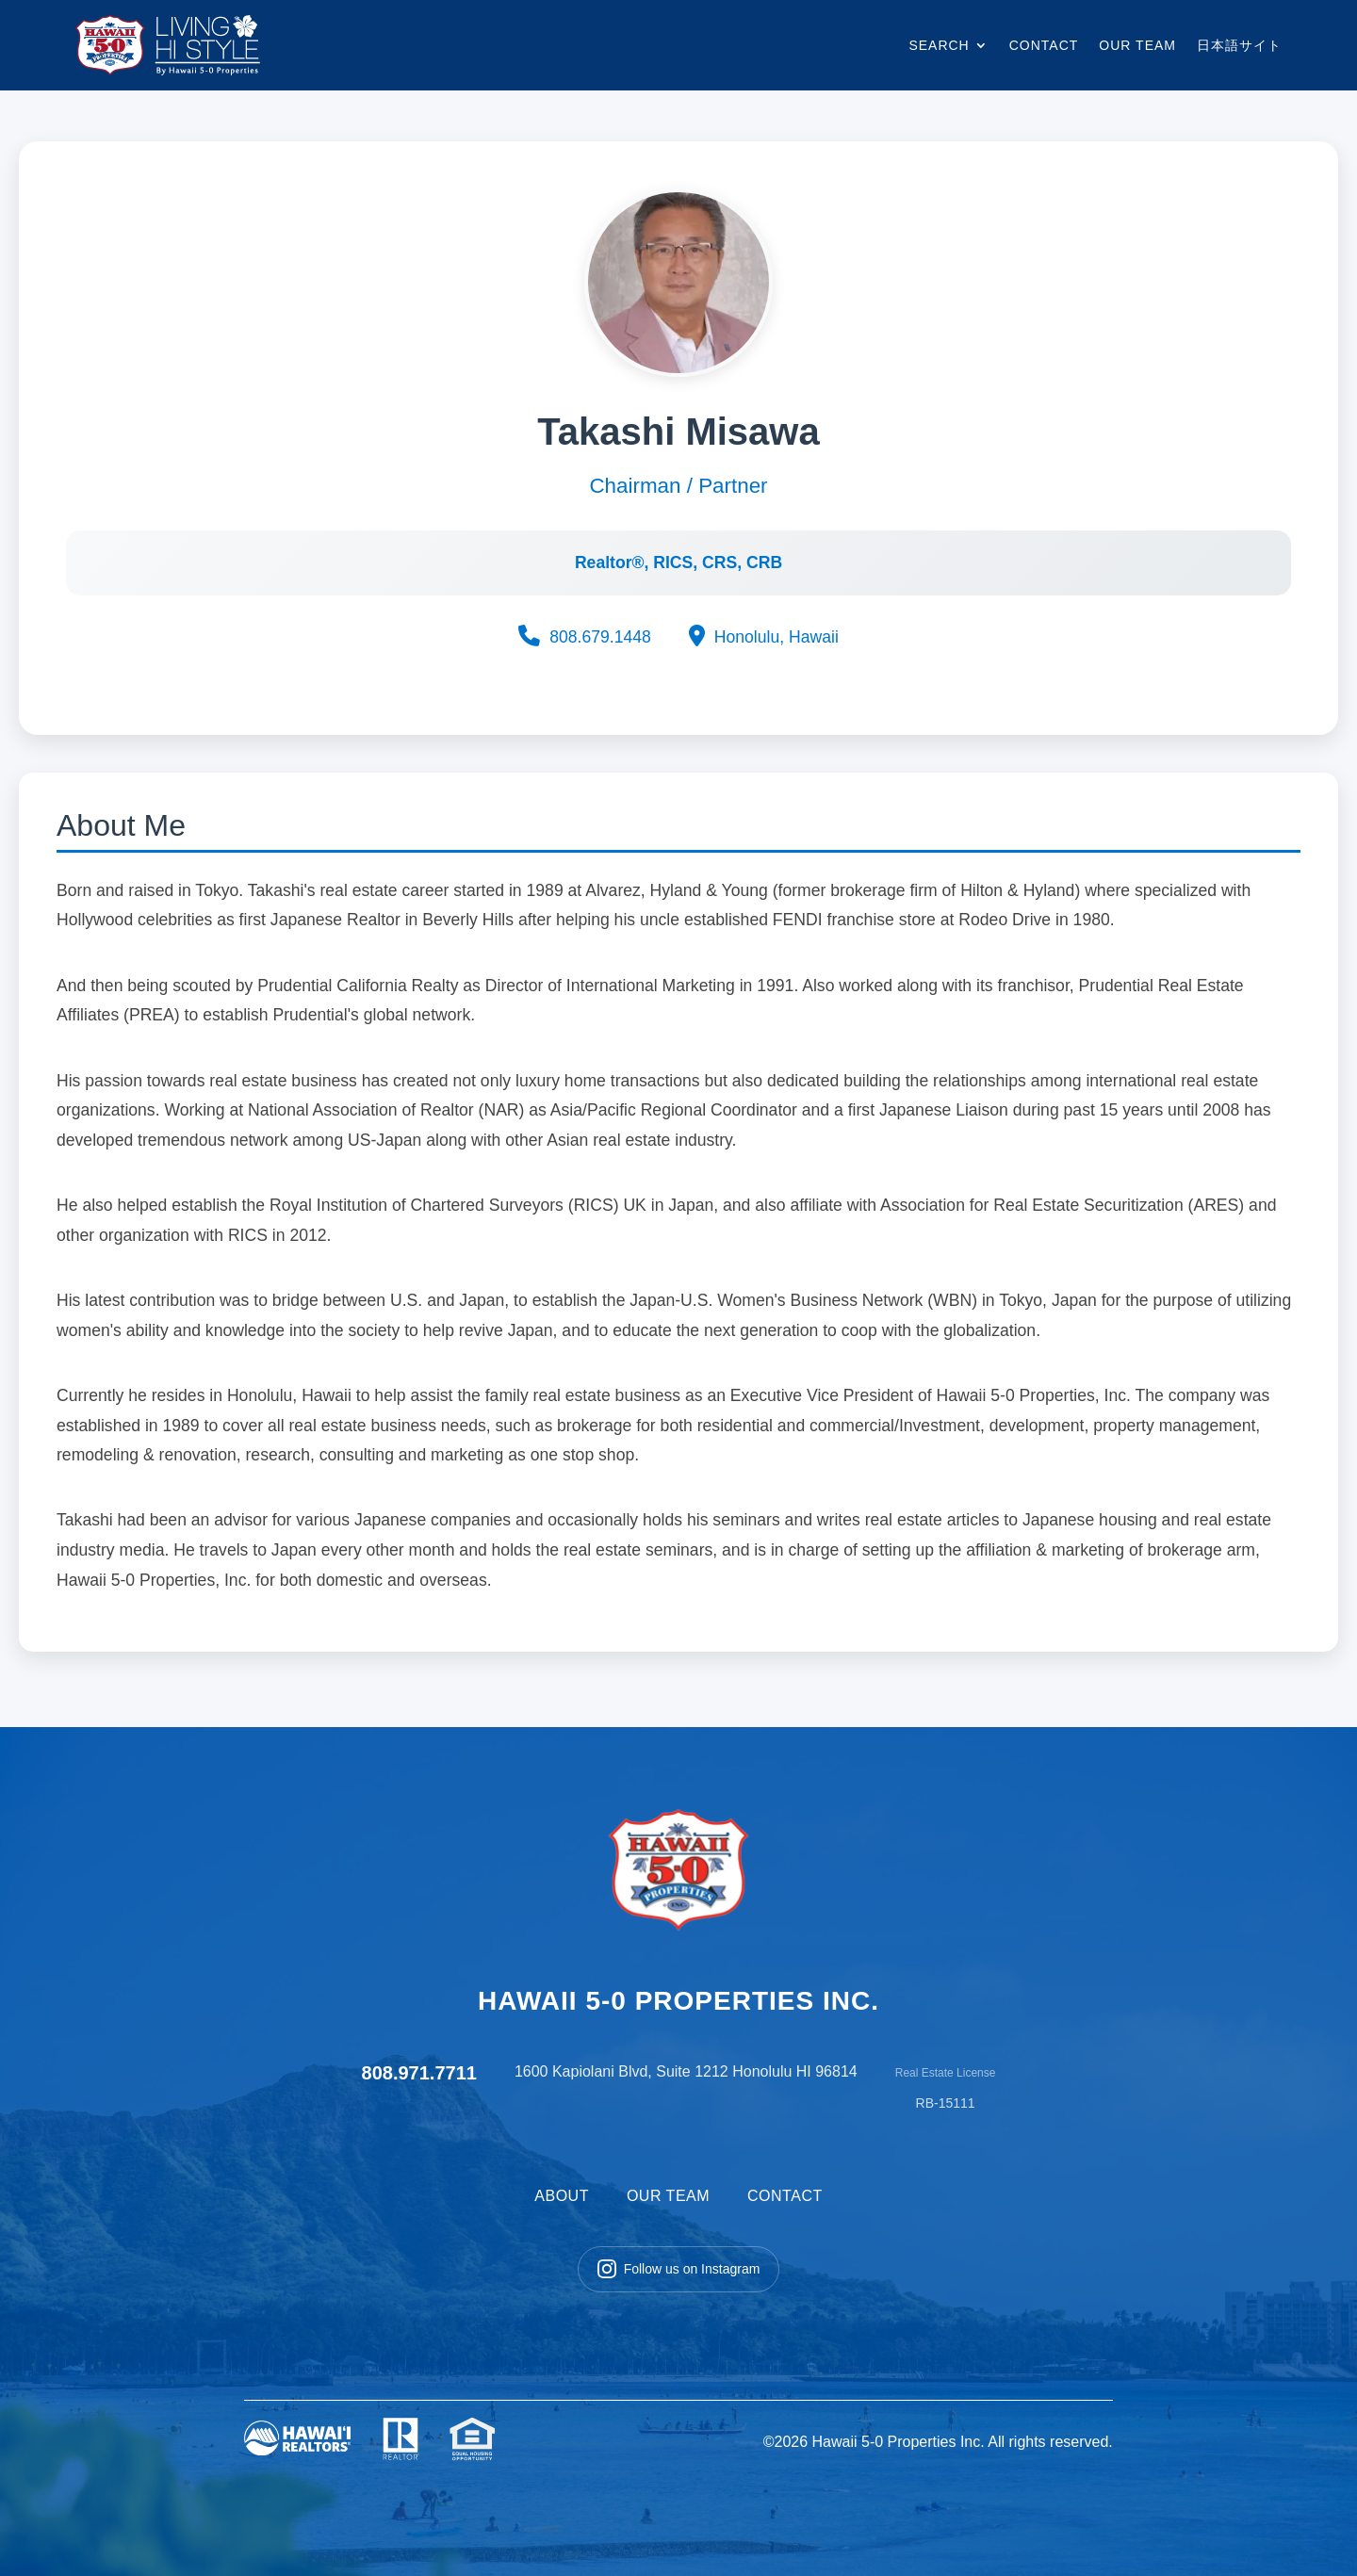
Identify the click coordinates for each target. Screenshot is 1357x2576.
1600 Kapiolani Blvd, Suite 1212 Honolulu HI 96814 (686, 2071)
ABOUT (561, 2196)
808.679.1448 (584, 636)
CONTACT (1044, 45)
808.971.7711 (419, 2072)
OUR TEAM (1137, 45)
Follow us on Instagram (678, 2268)
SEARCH (938, 45)
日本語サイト (1239, 45)
